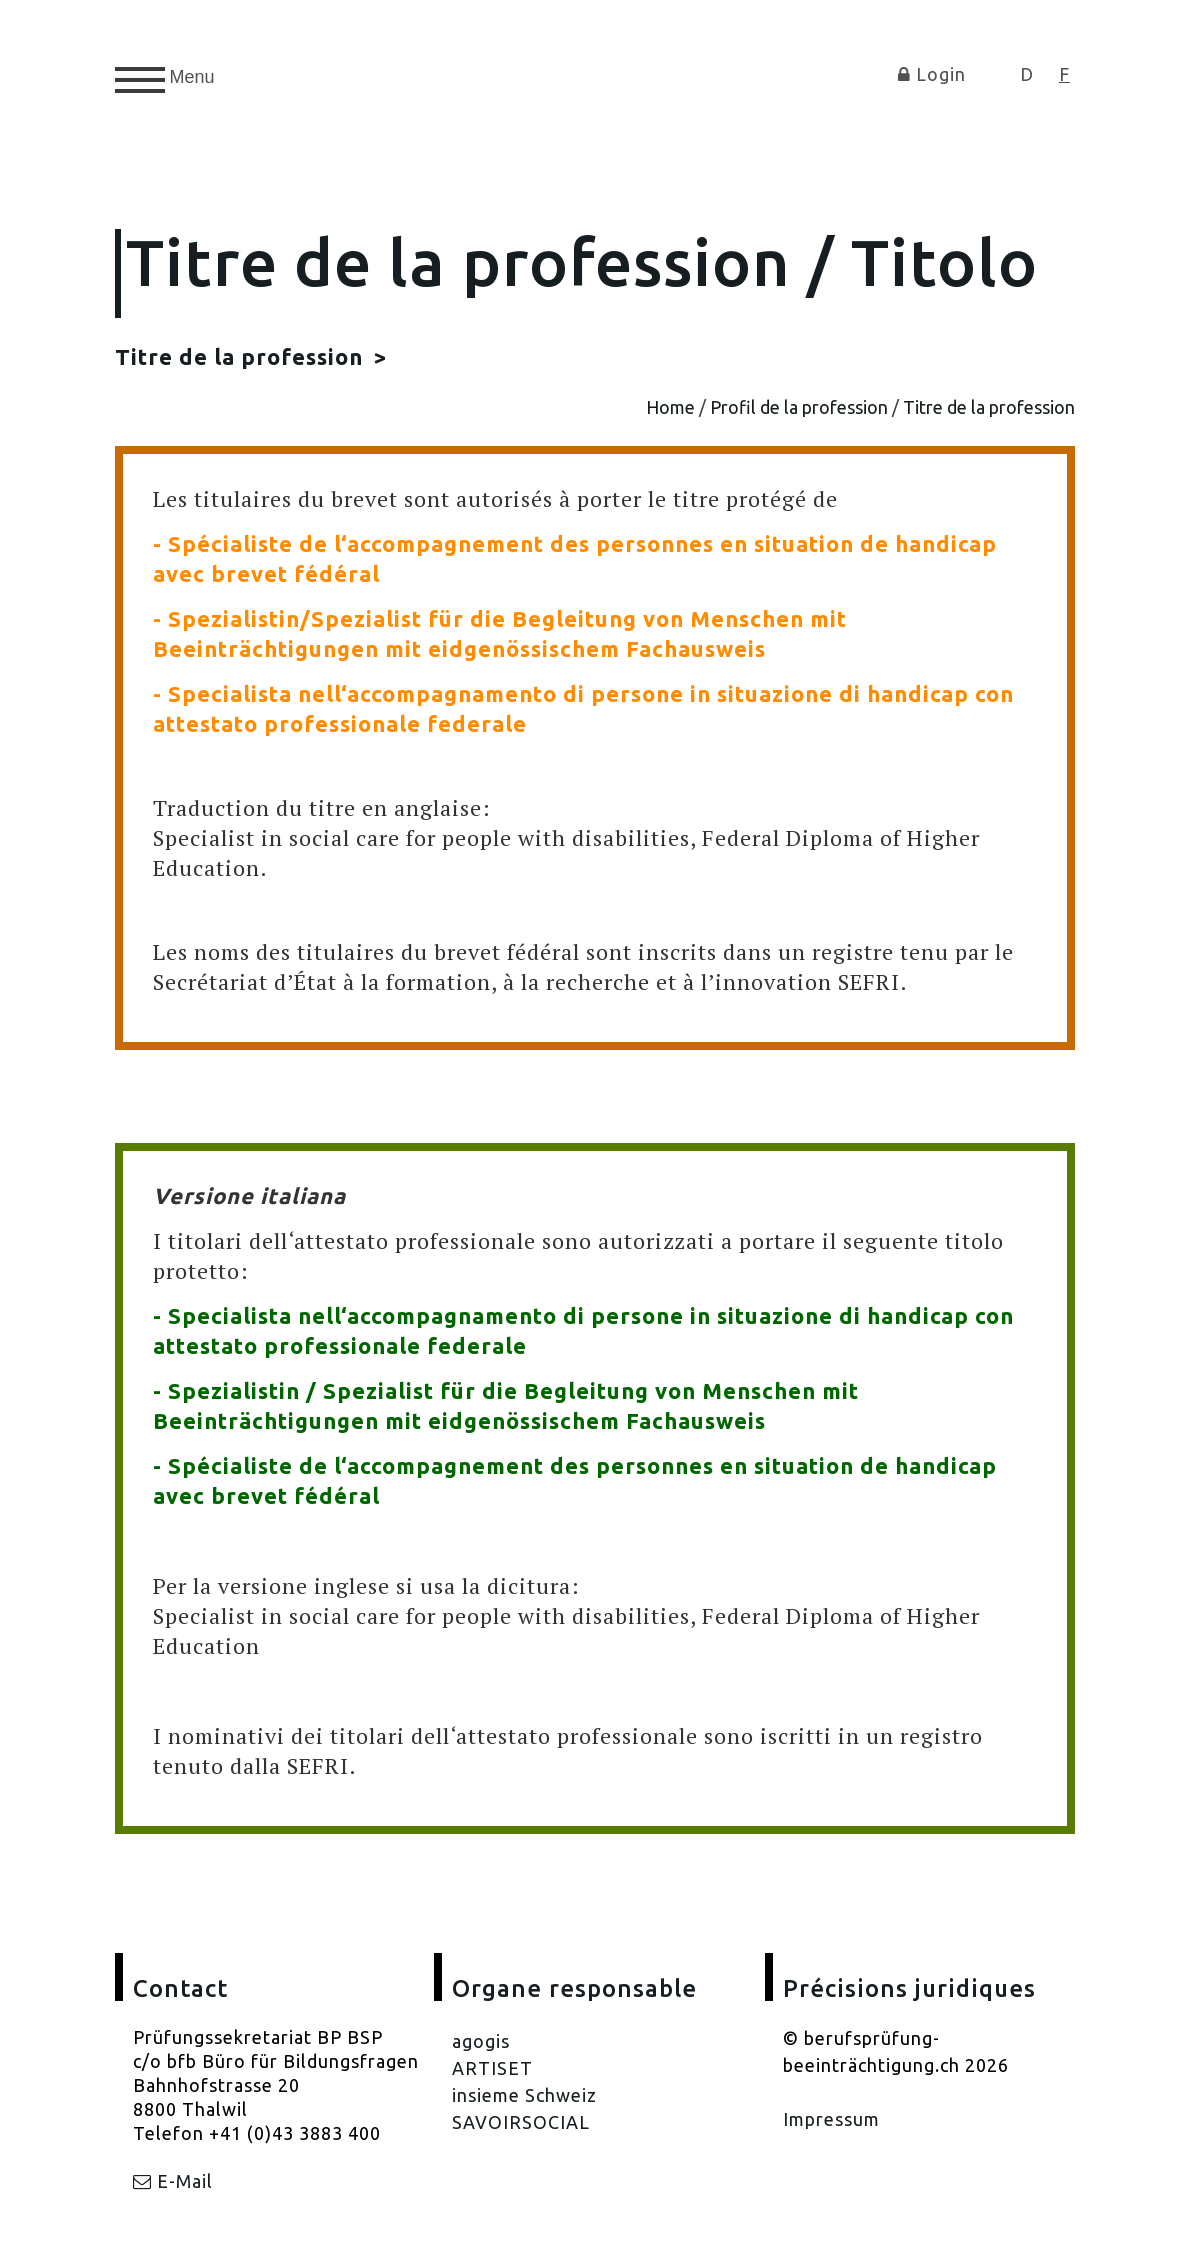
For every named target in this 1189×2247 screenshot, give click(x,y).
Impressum (831, 2119)
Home (670, 407)
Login (932, 74)
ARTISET (492, 2068)
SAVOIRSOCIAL (521, 2122)
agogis (481, 2041)
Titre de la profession (242, 356)
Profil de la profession (799, 407)
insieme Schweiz (524, 2095)
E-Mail (173, 2181)
